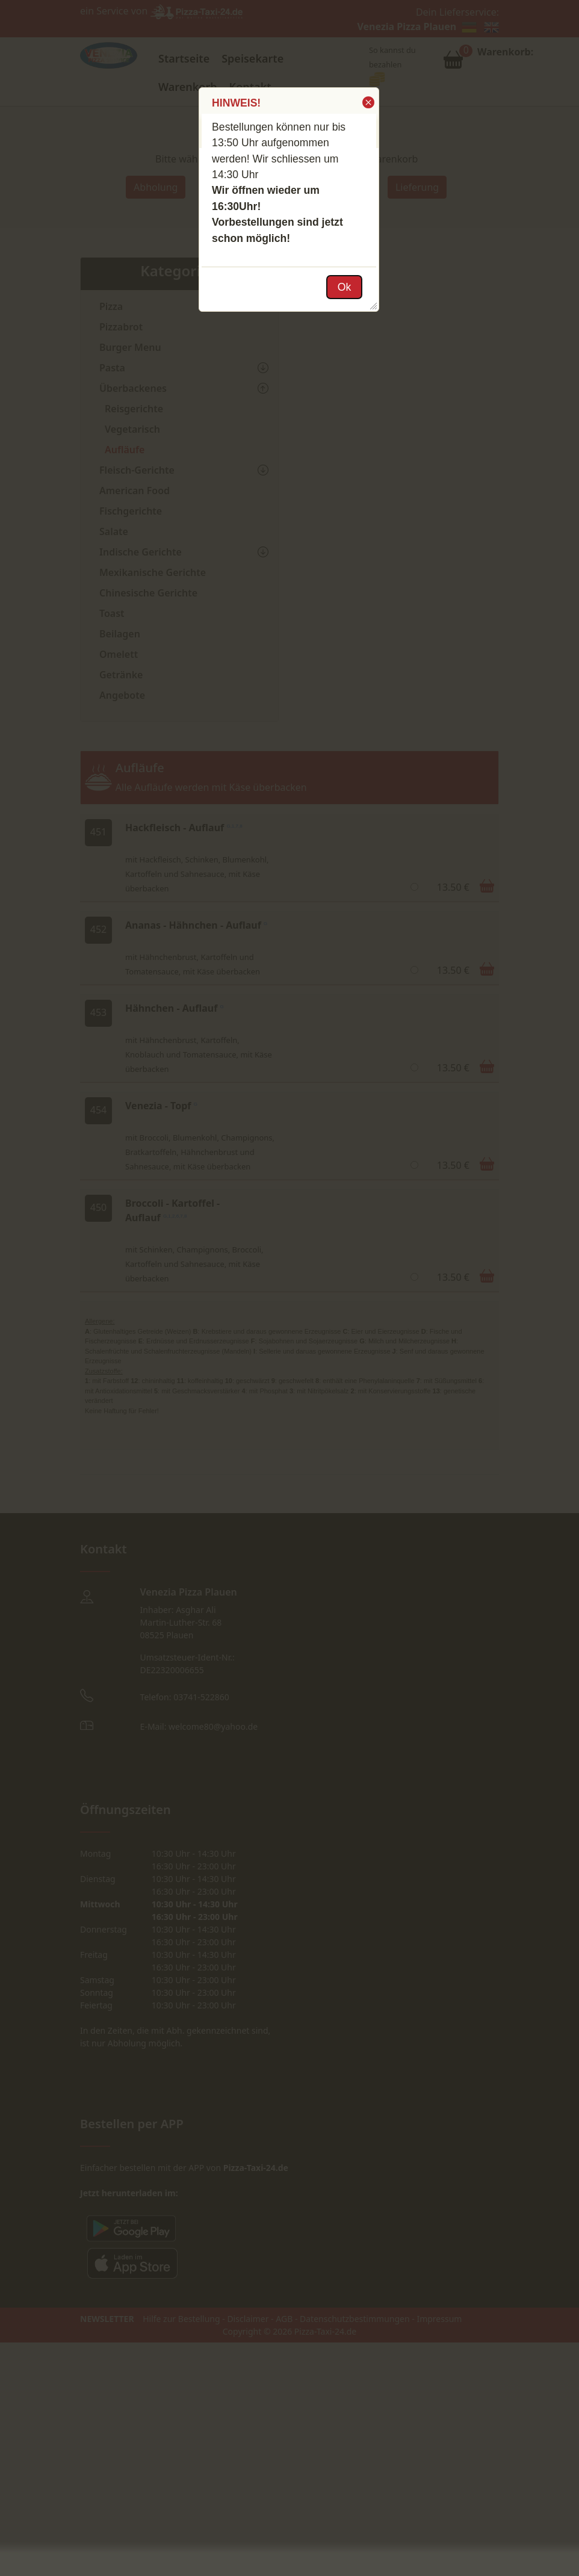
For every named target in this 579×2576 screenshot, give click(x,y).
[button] (367, 102)
